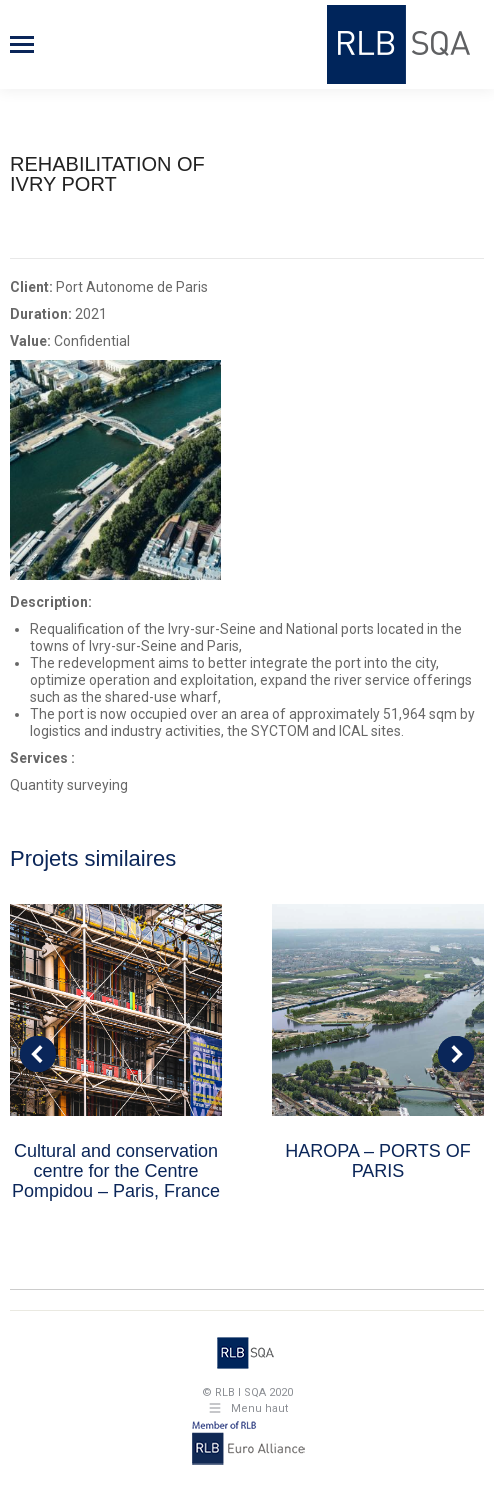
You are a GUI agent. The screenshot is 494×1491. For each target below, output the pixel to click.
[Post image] (116, 1010)
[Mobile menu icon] (22, 44)
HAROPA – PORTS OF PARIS (377, 1161)
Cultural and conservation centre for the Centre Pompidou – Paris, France (116, 1171)
